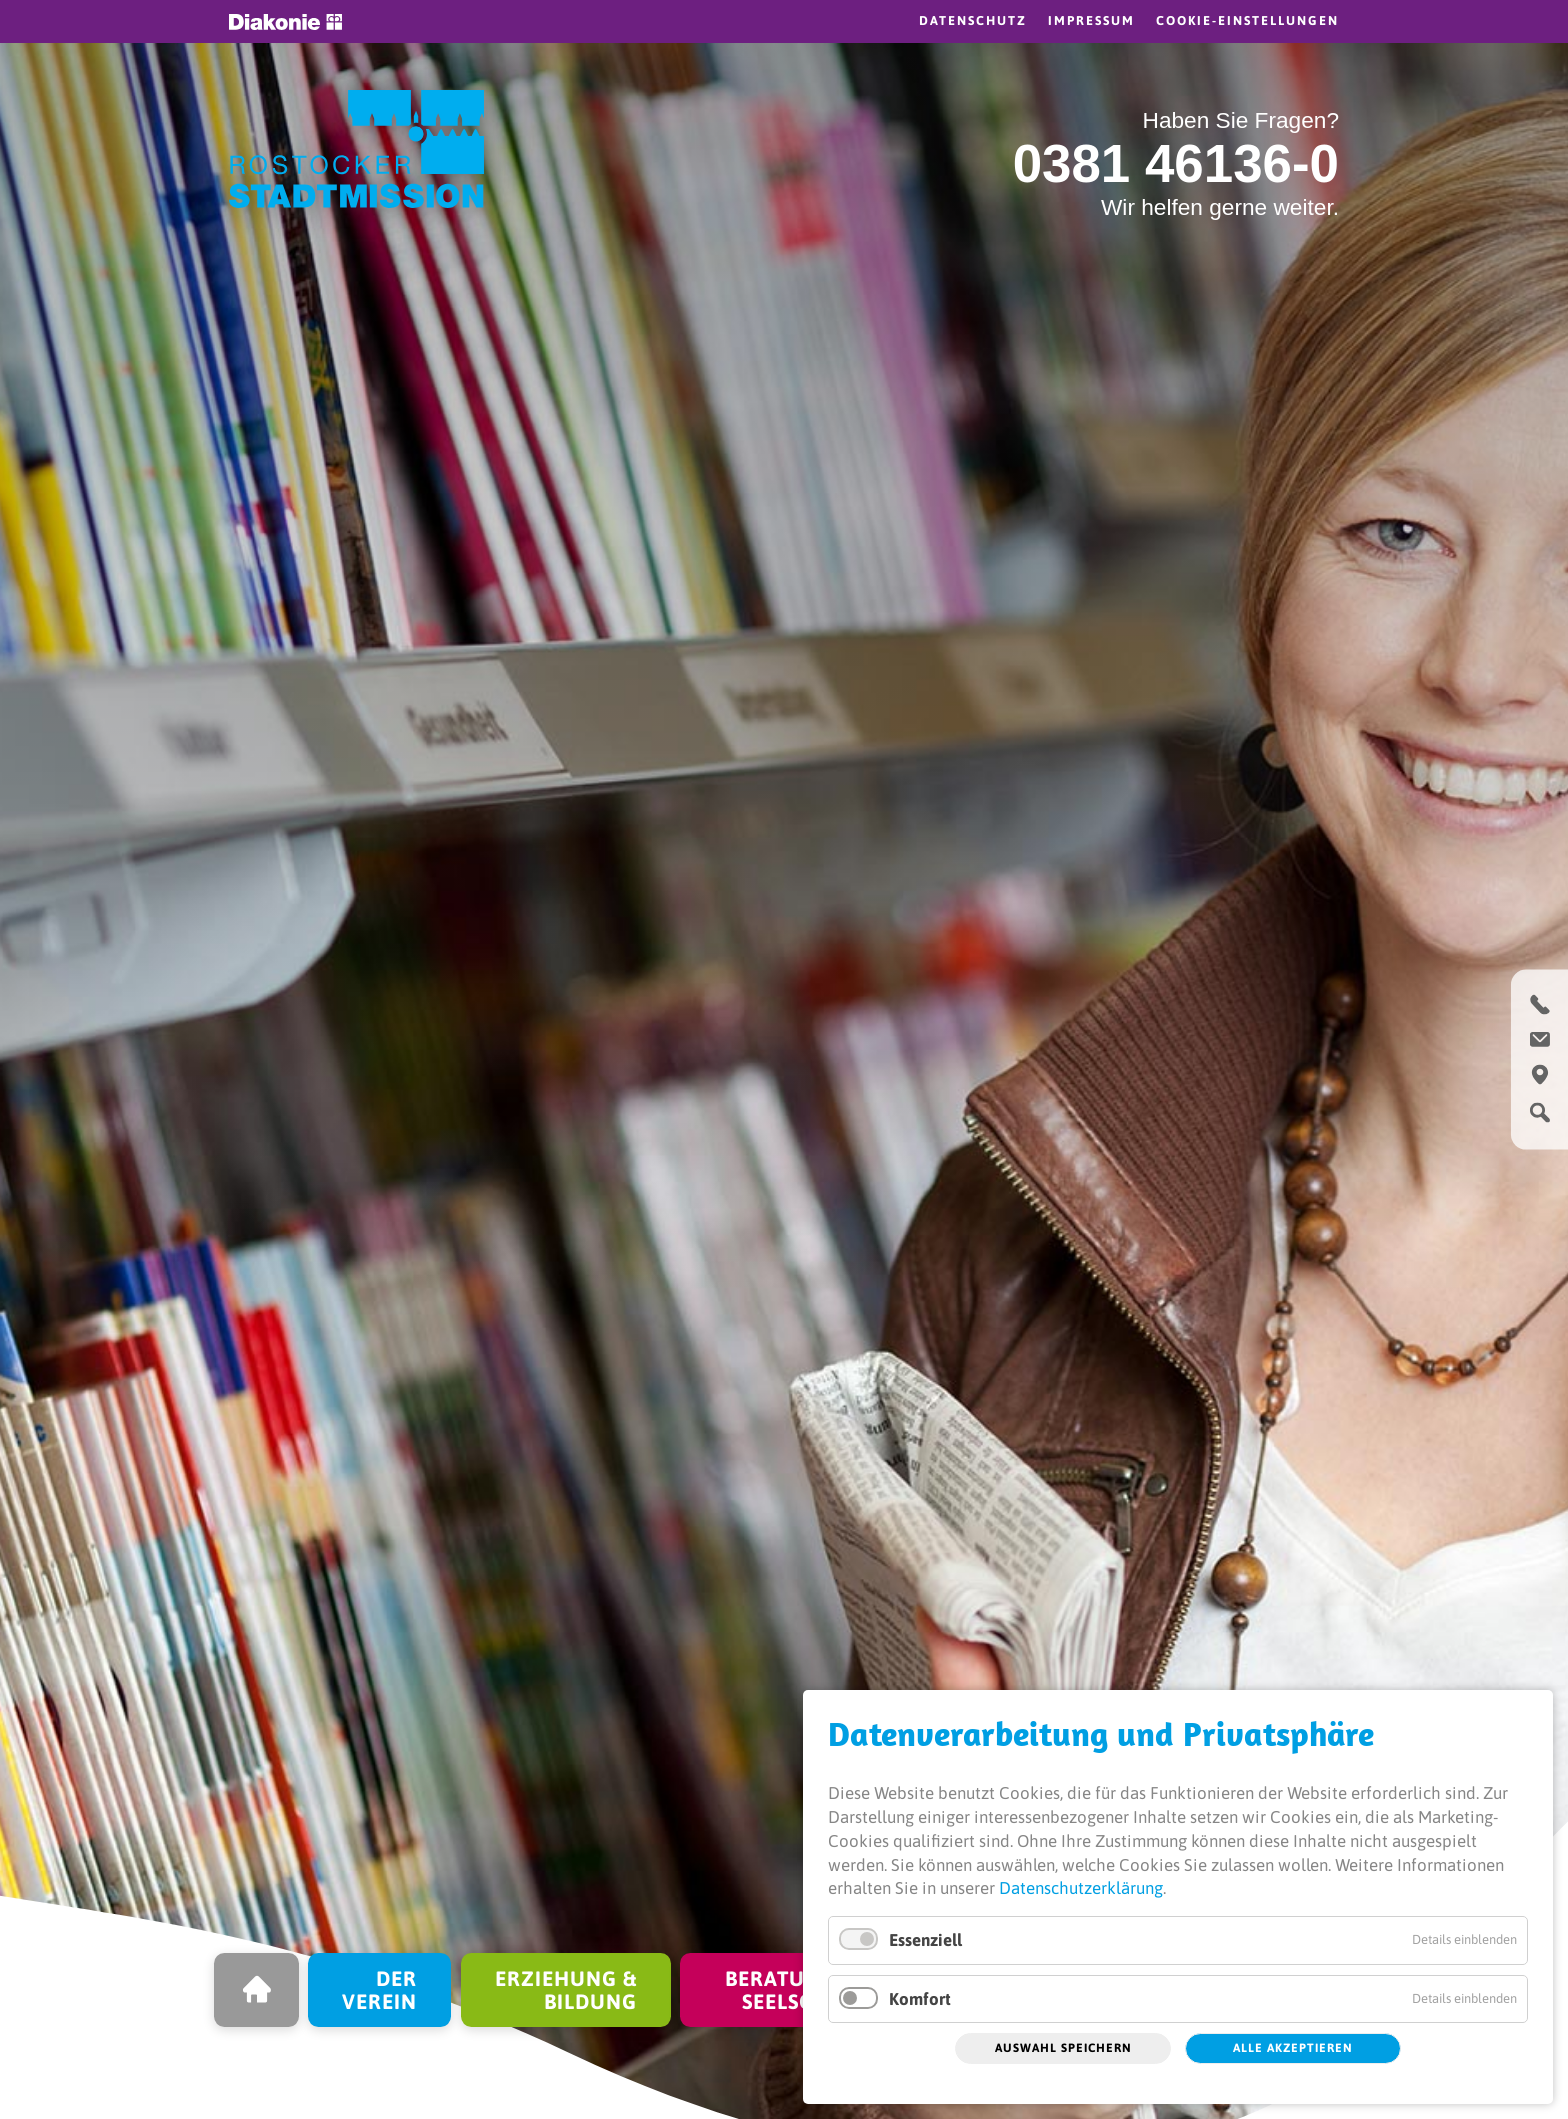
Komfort (920, 1999)
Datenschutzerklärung (1081, 1888)
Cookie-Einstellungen (1247, 20)
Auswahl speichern (1063, 2048)
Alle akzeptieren (1293, 2048)
